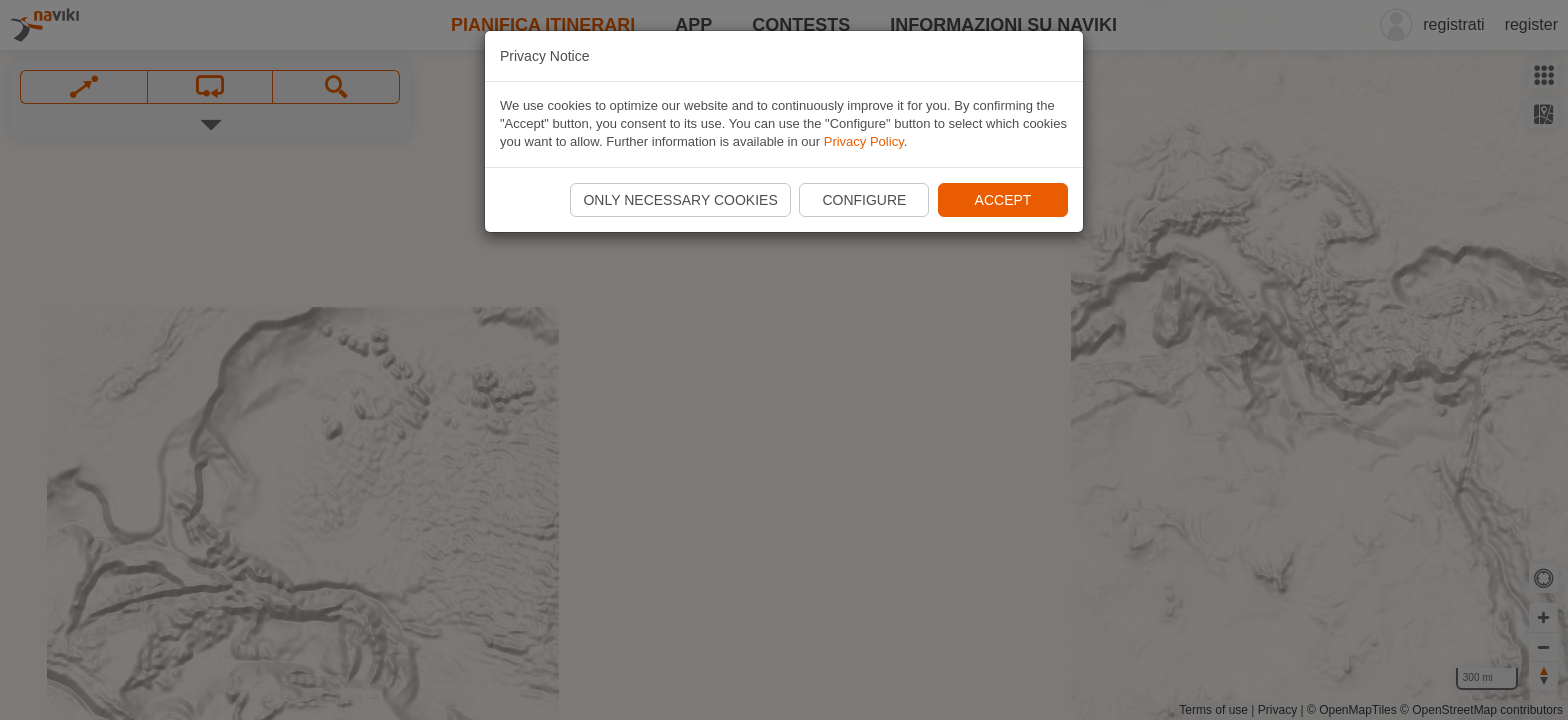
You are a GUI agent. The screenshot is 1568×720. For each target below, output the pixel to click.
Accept (1003, 200)
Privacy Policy (864, 141)
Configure (864, 200)
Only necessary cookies (680, 200)
